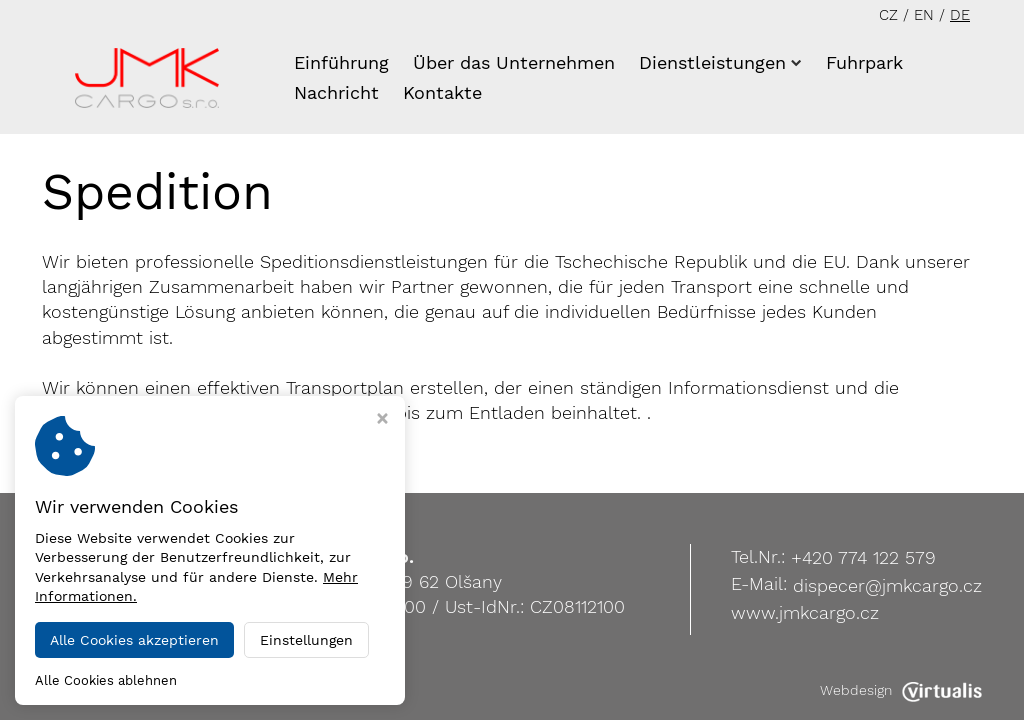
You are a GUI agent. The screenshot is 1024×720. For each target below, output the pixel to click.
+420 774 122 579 (863, 557)
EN (924, 15)
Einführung (341, 62)
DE (960, 15)
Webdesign (901, 690)
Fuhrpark (864, 62)
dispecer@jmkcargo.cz (887, 585)
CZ (888, 15)
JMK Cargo (196, 690)
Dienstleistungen (720, 62)
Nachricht (336, 92)
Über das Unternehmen (514, 62)
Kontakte (442, 92)
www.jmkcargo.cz (805, 612)
